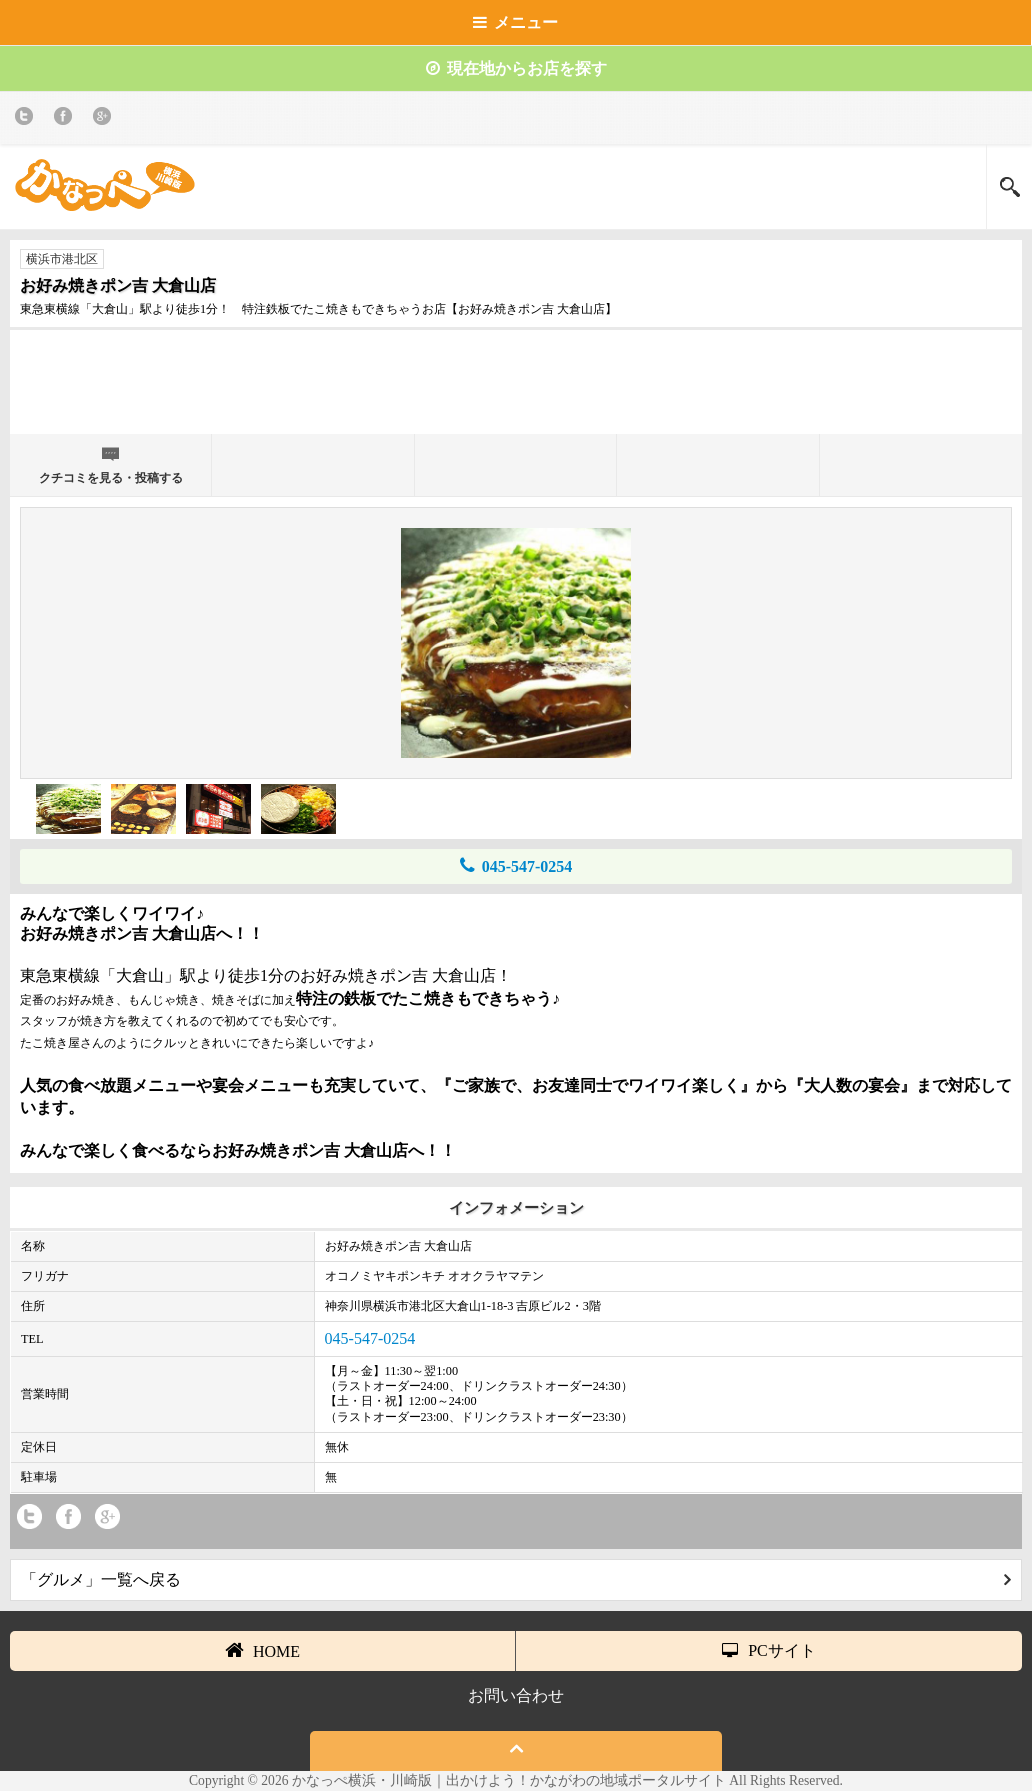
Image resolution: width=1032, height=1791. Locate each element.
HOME (262, 1650)
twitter (27, 119)
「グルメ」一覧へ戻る (516, 1579)
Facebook (66, 119)
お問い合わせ (516, 1695)
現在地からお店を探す (516, 68)
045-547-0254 (516, 865)
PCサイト (769, 1650)
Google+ (105, 119)
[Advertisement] (516, 390)
